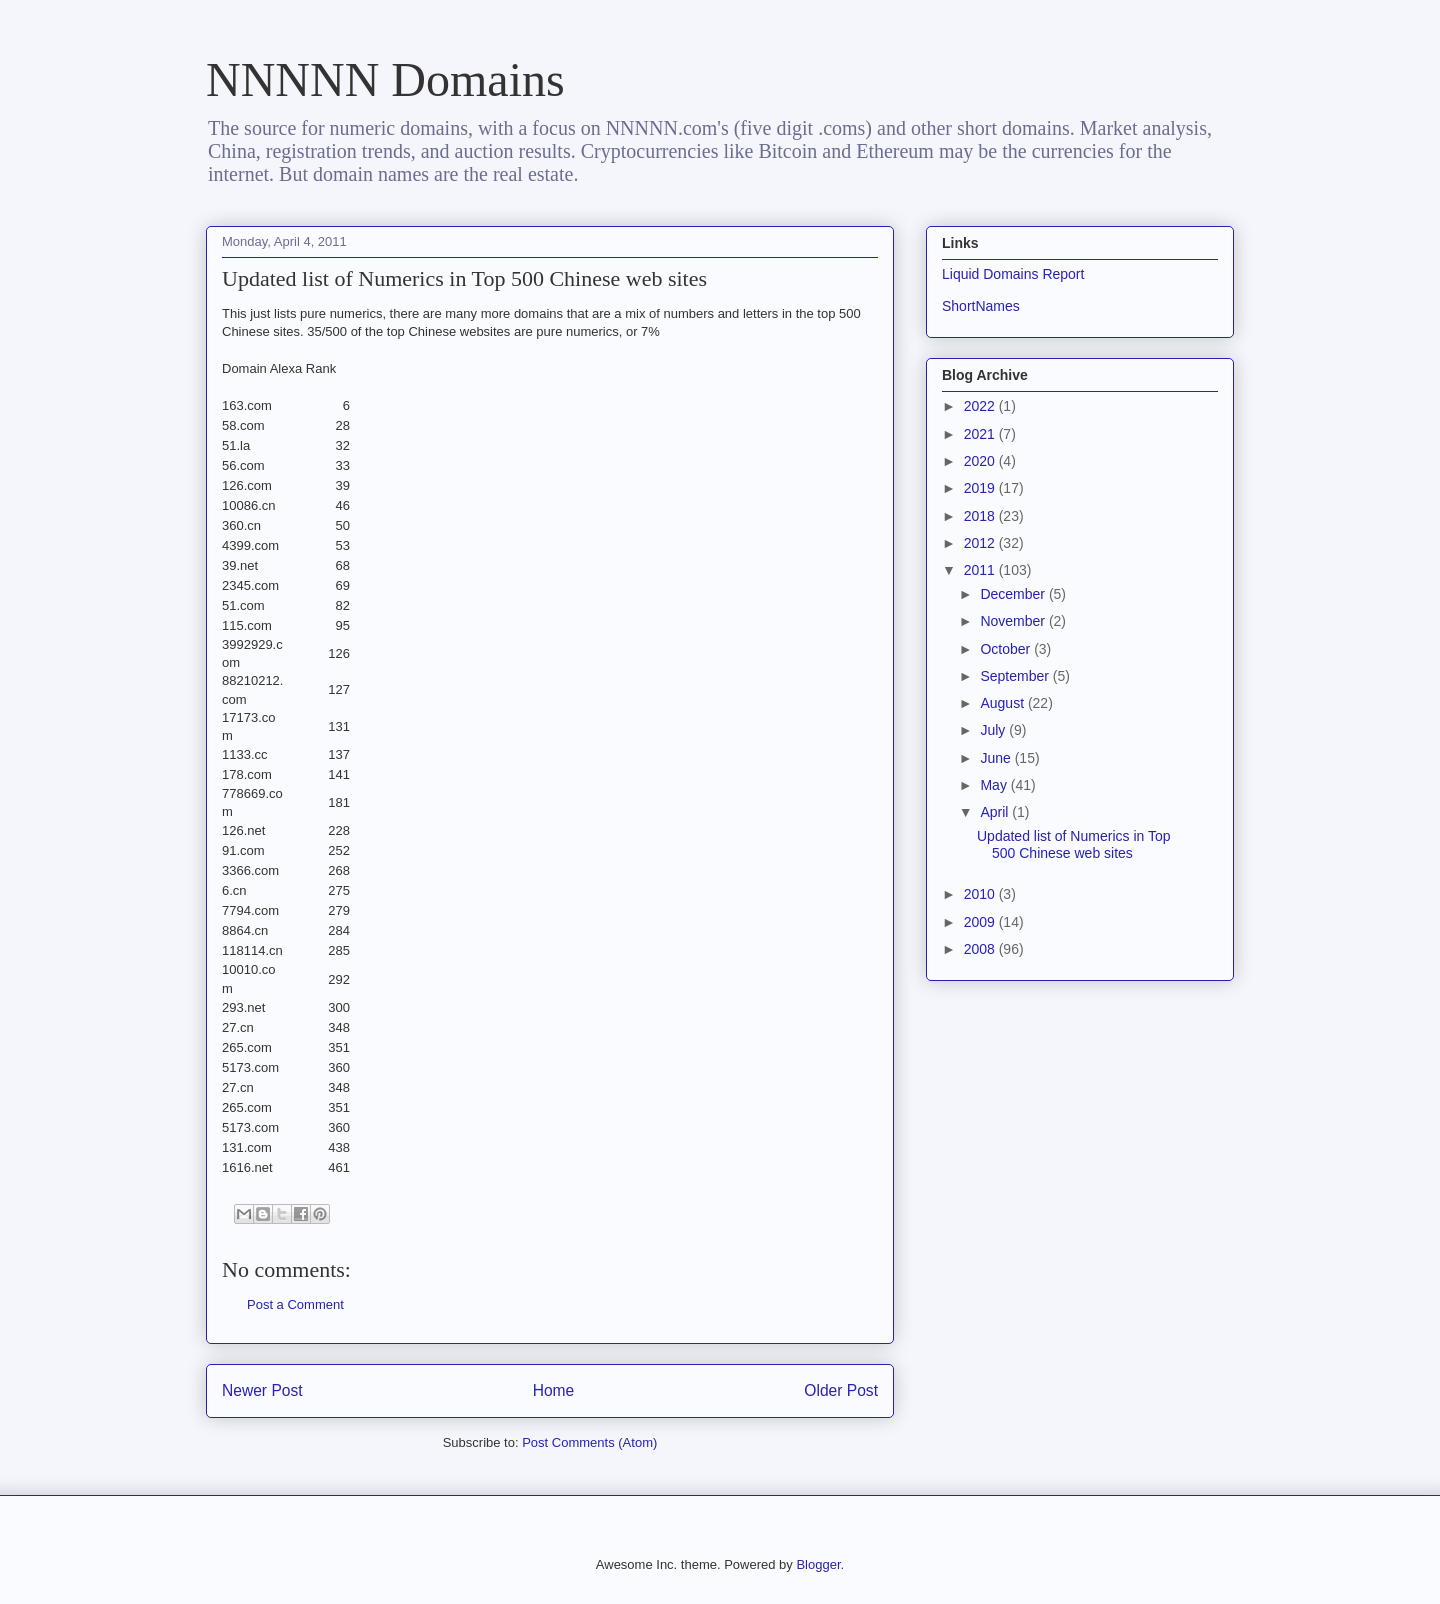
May (995, 785)
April (996, 812)
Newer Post (262, 1390)
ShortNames (981, 306)
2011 (981, 570)
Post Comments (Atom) (589, 1442)
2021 (981, 434)
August (1003, 703)
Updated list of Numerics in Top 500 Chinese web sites (1074, 844)
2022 (981, 406)
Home (554, 1390)
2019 (981, 488)
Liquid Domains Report (1013, 274)
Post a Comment (295, 1304)
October (1007, 649)
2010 (981, 894)
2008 (981, 949)
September (1016, 676)
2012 (981, 543)
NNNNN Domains (385, 79)
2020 (981, 461)
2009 (981, 922)
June (997, 758)
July (994, 730)
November (1014, 621)
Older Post (841, 1390)
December (1014, 594)
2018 (981, 516)
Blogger (818, 1564)
